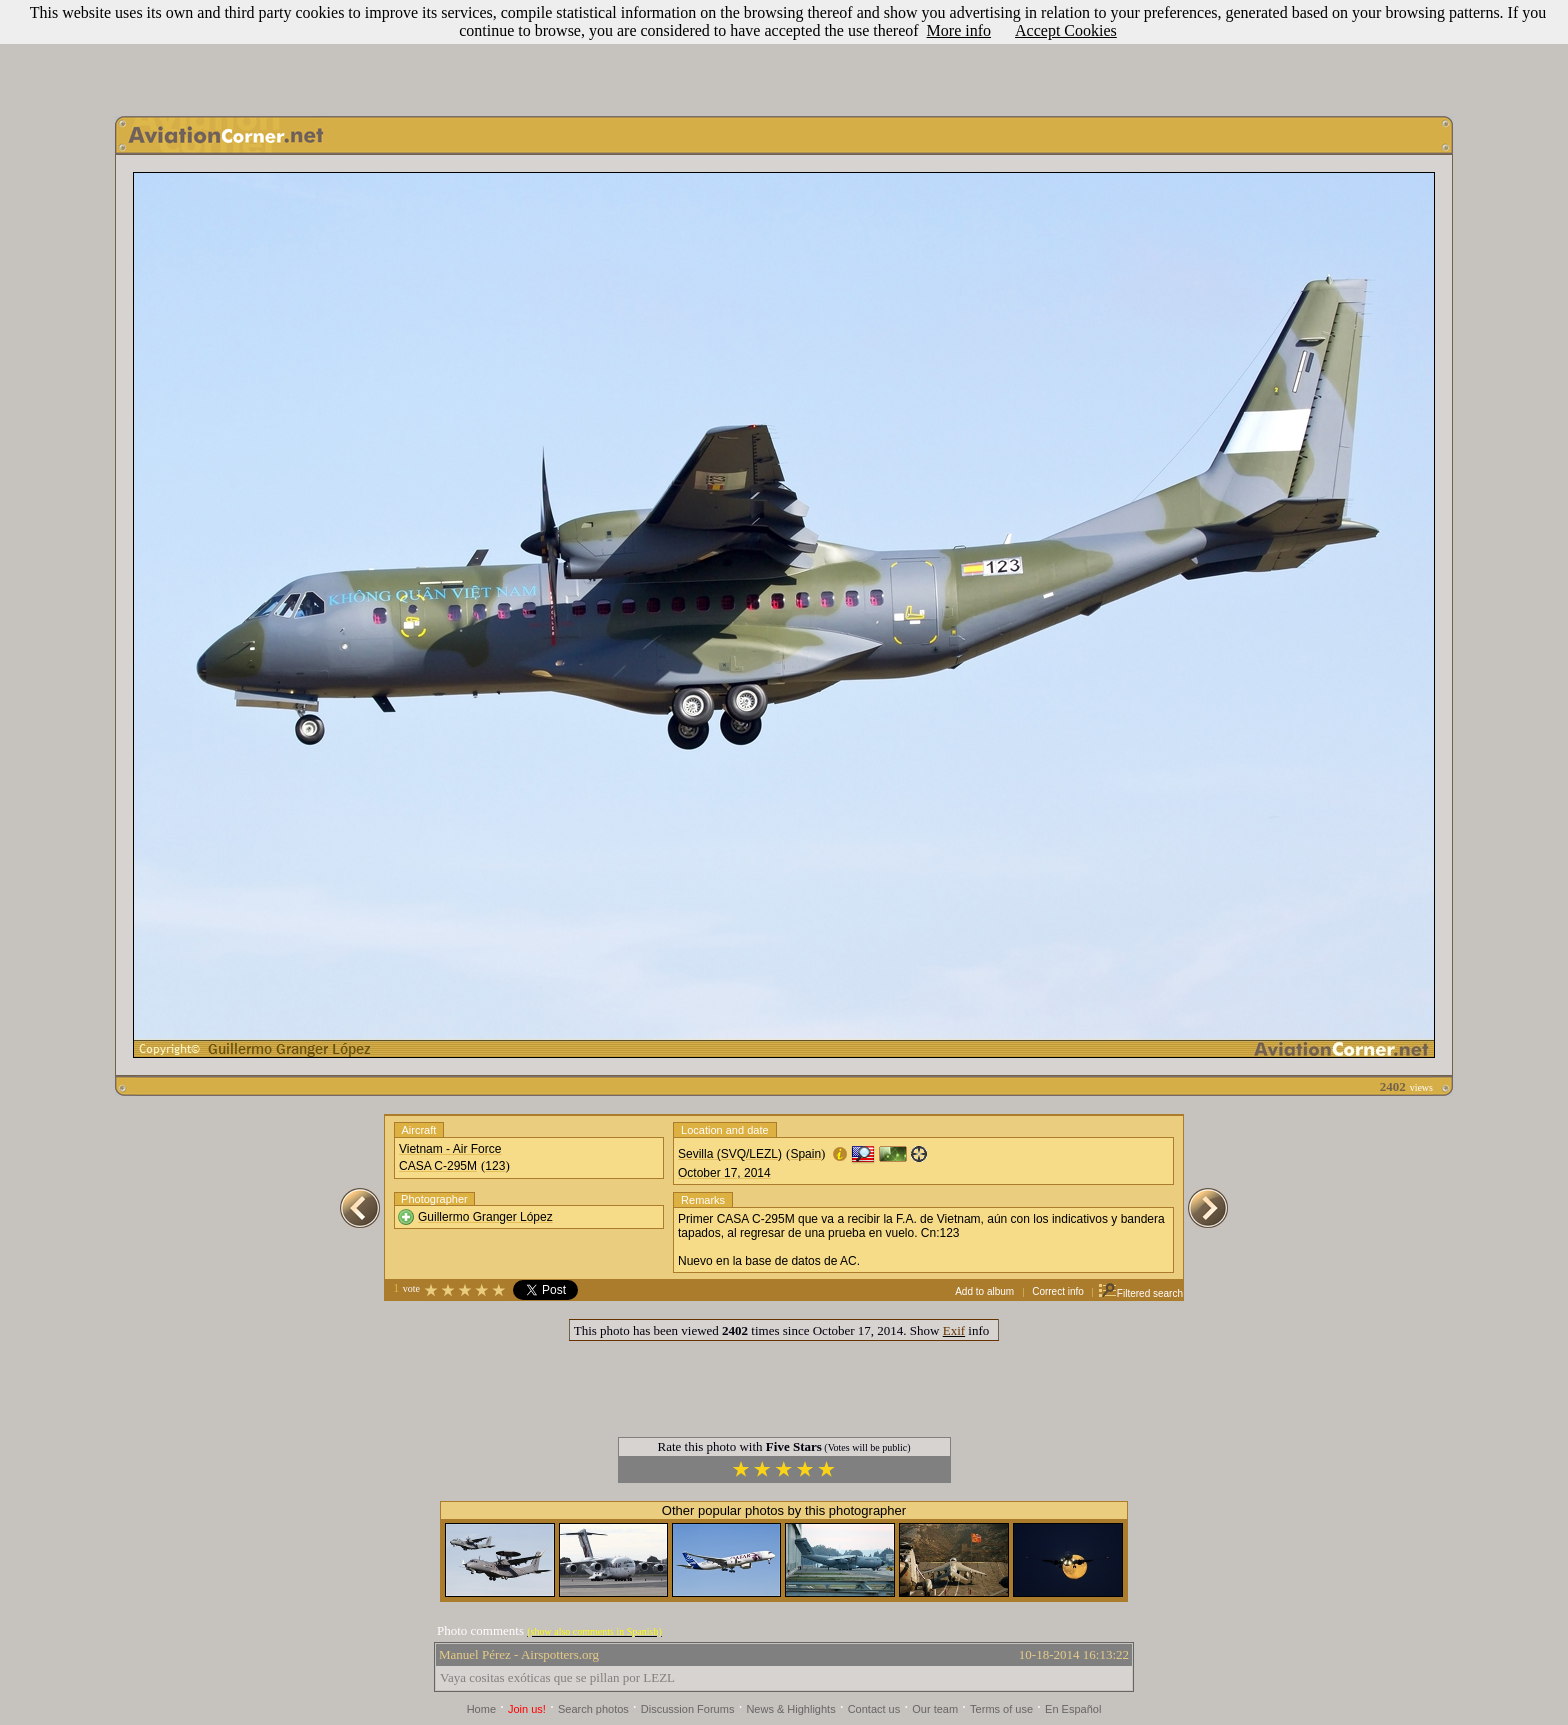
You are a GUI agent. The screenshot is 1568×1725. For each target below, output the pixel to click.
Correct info (1058, 1291)
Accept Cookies (1066, 30)
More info (959, 30)
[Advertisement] (784, 53)
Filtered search (1140, 1293)
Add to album (984, 1291)
